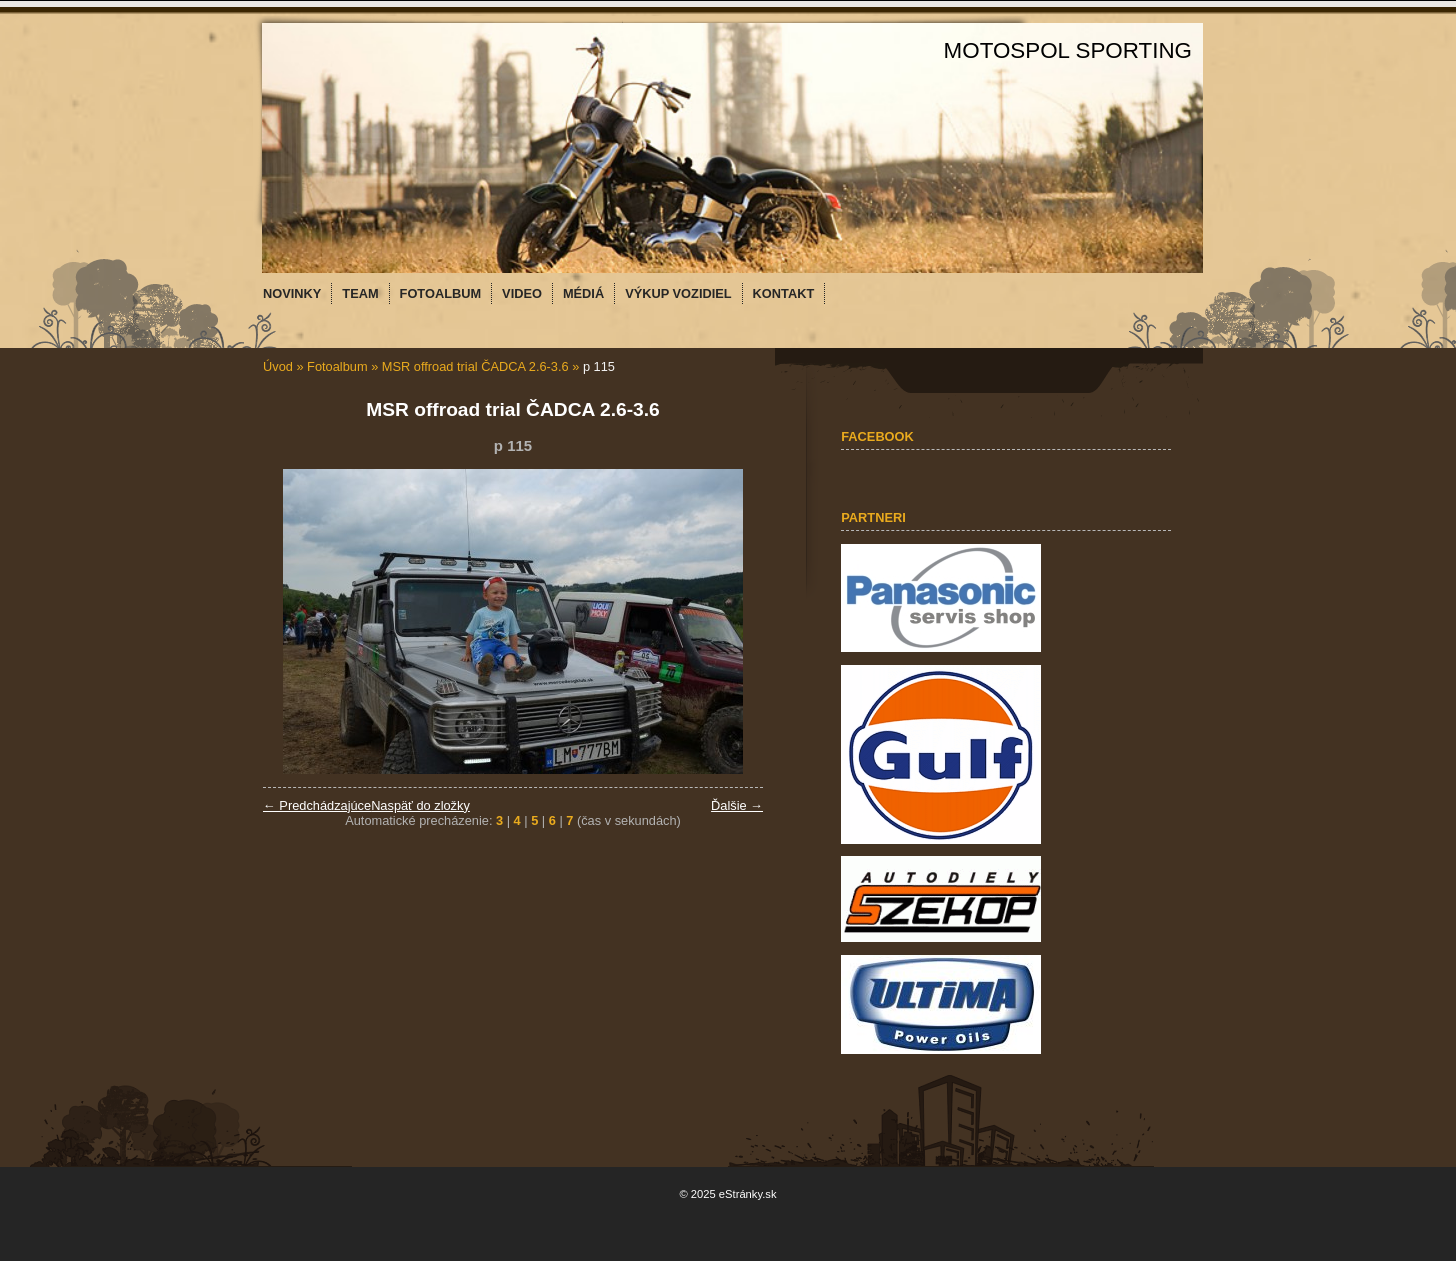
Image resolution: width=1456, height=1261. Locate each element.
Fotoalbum (337, 366)
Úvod (278, 366)
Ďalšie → (737, 805)
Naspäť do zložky (420, 805)
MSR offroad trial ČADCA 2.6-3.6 (475, 366)
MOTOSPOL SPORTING (1068, 50)
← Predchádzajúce (317, 805)
